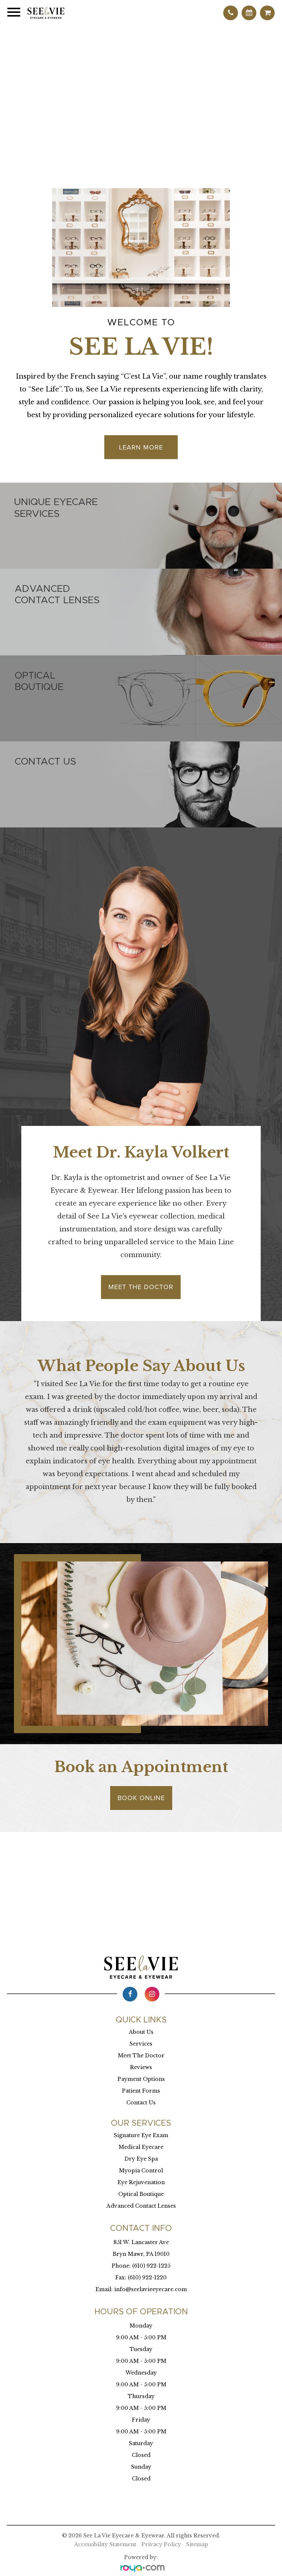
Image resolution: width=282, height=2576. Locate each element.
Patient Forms (141, 2090)
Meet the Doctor (140, 1287)
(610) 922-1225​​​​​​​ (151, 2265)
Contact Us (141, 2102)
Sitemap (197, 2544)
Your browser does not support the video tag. (141, 94)
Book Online (141, 1798)
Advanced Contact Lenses (141, 2206)
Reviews (141, 2067)
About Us (141, 2032)
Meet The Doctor (141, 2055)
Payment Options (141, 2079)
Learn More (141, 447)
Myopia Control (141, 2170)
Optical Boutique (141, 2194)
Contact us (45, 761)
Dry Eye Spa (141, 2158)
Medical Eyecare (141, 2147)
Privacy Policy (161, 2544)
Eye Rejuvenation (141, 2182)
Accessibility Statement (105, 2544)
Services (141, 2043)
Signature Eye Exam (141, 2135)
